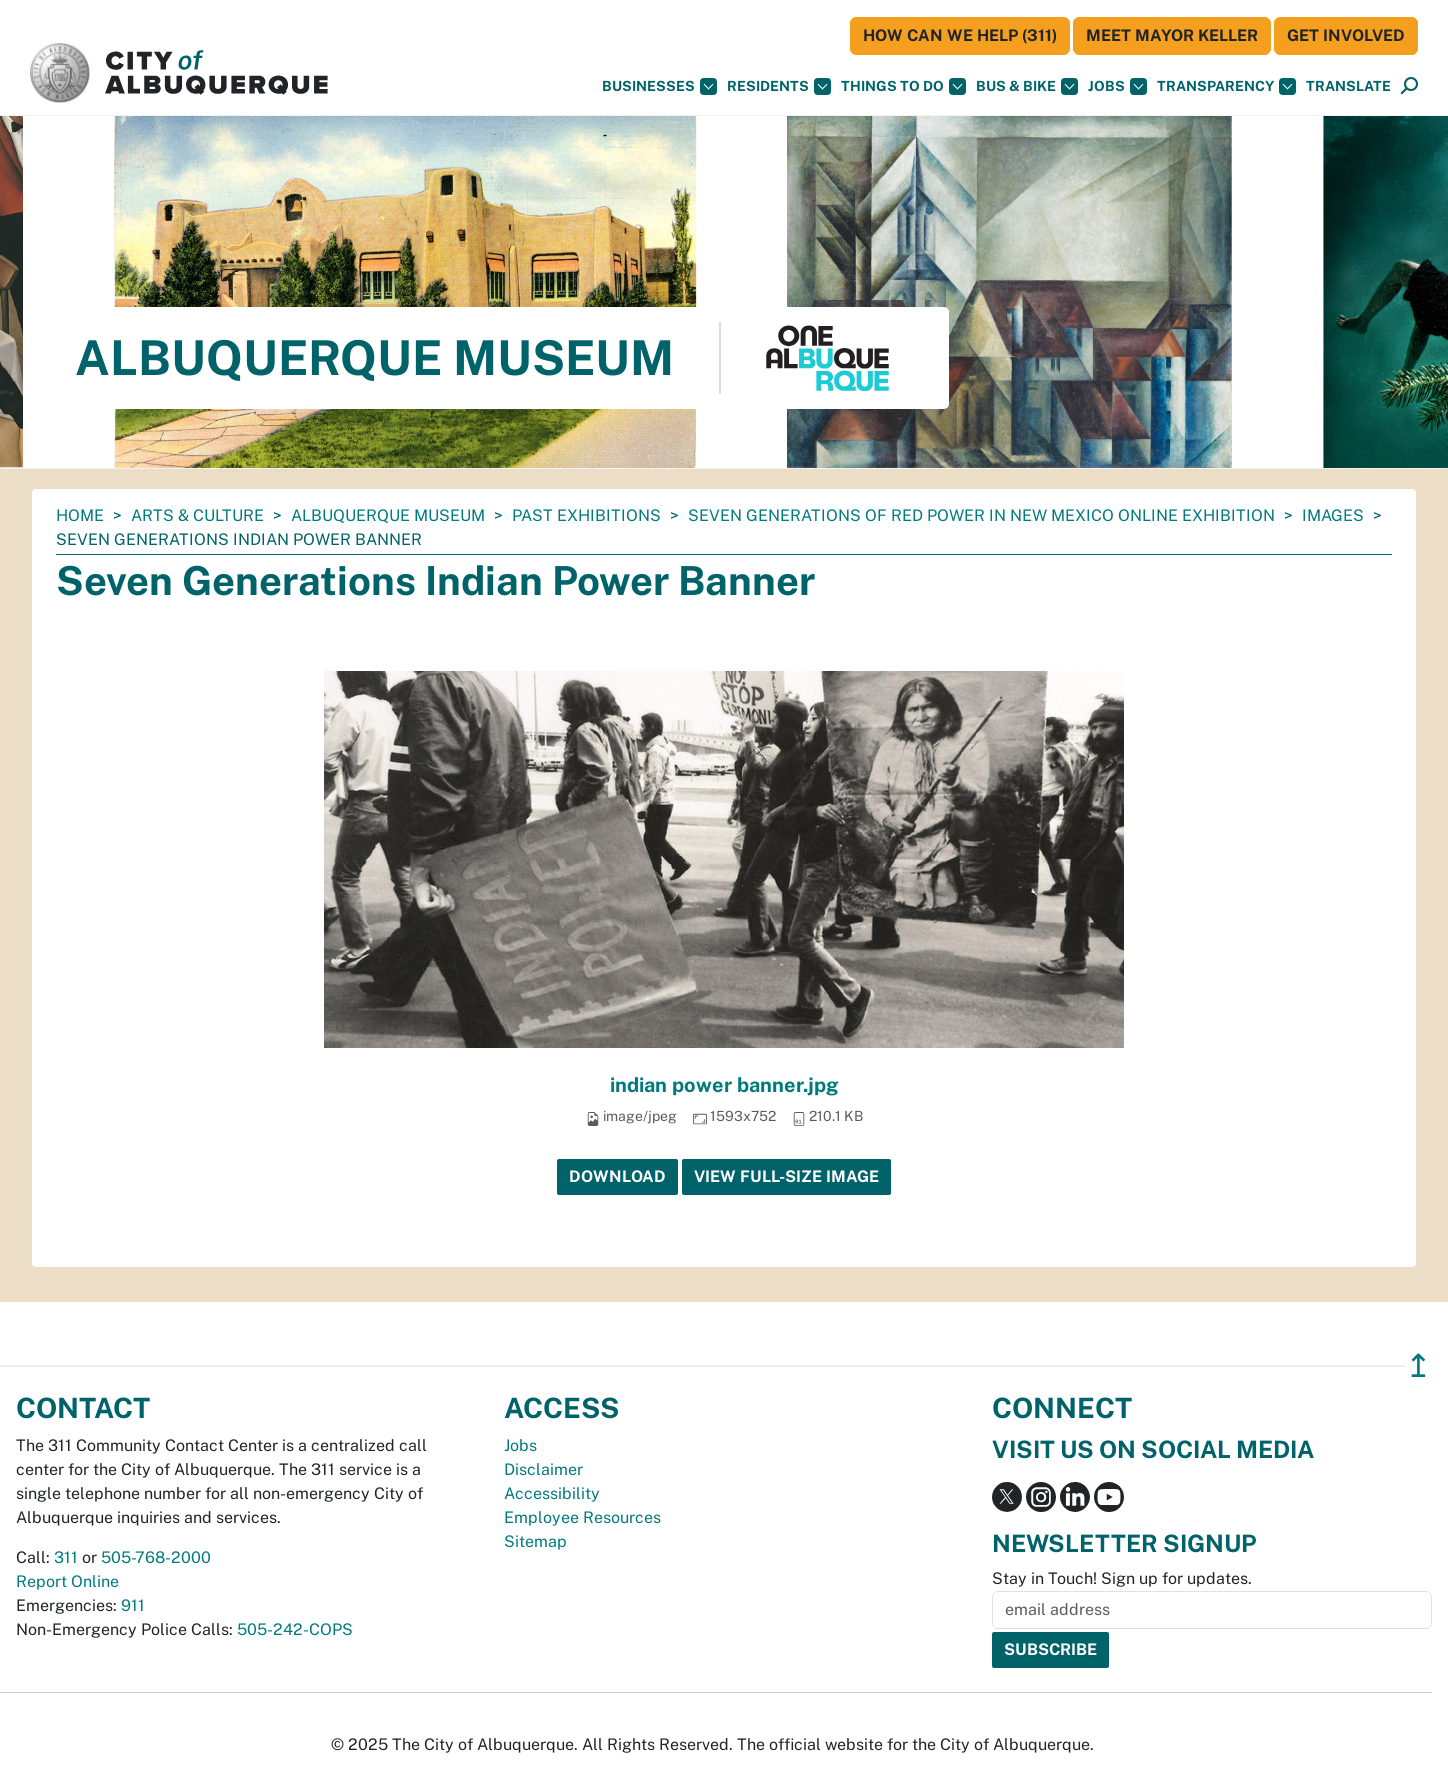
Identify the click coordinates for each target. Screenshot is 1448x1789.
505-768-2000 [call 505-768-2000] (156, 1557)
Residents (779, 86)
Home (80, 515)
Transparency (1226, 86)
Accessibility (552, 1493)
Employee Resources (582, 1517)
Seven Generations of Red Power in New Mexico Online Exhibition (981, 515)
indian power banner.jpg (724, 1085)
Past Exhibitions (586, 515)
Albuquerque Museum (388, 515)
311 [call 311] (66, 1557)
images (1333, 515)
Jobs (1117, 86)
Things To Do (903, 86)
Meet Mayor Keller (1172, 35)
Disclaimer (543, 1469)
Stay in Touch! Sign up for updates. (1122, 1578)
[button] (1348, 86)
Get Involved (1346, 35)
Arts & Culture (197, 515)
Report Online (67, 1581)
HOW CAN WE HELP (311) (960, 35)
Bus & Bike (1027, 86)
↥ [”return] (1418, 1365)
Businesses (659, 86)
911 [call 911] (133, 1605)
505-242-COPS (295, 1629)
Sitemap (535, 1541)
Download (617, 1176)
